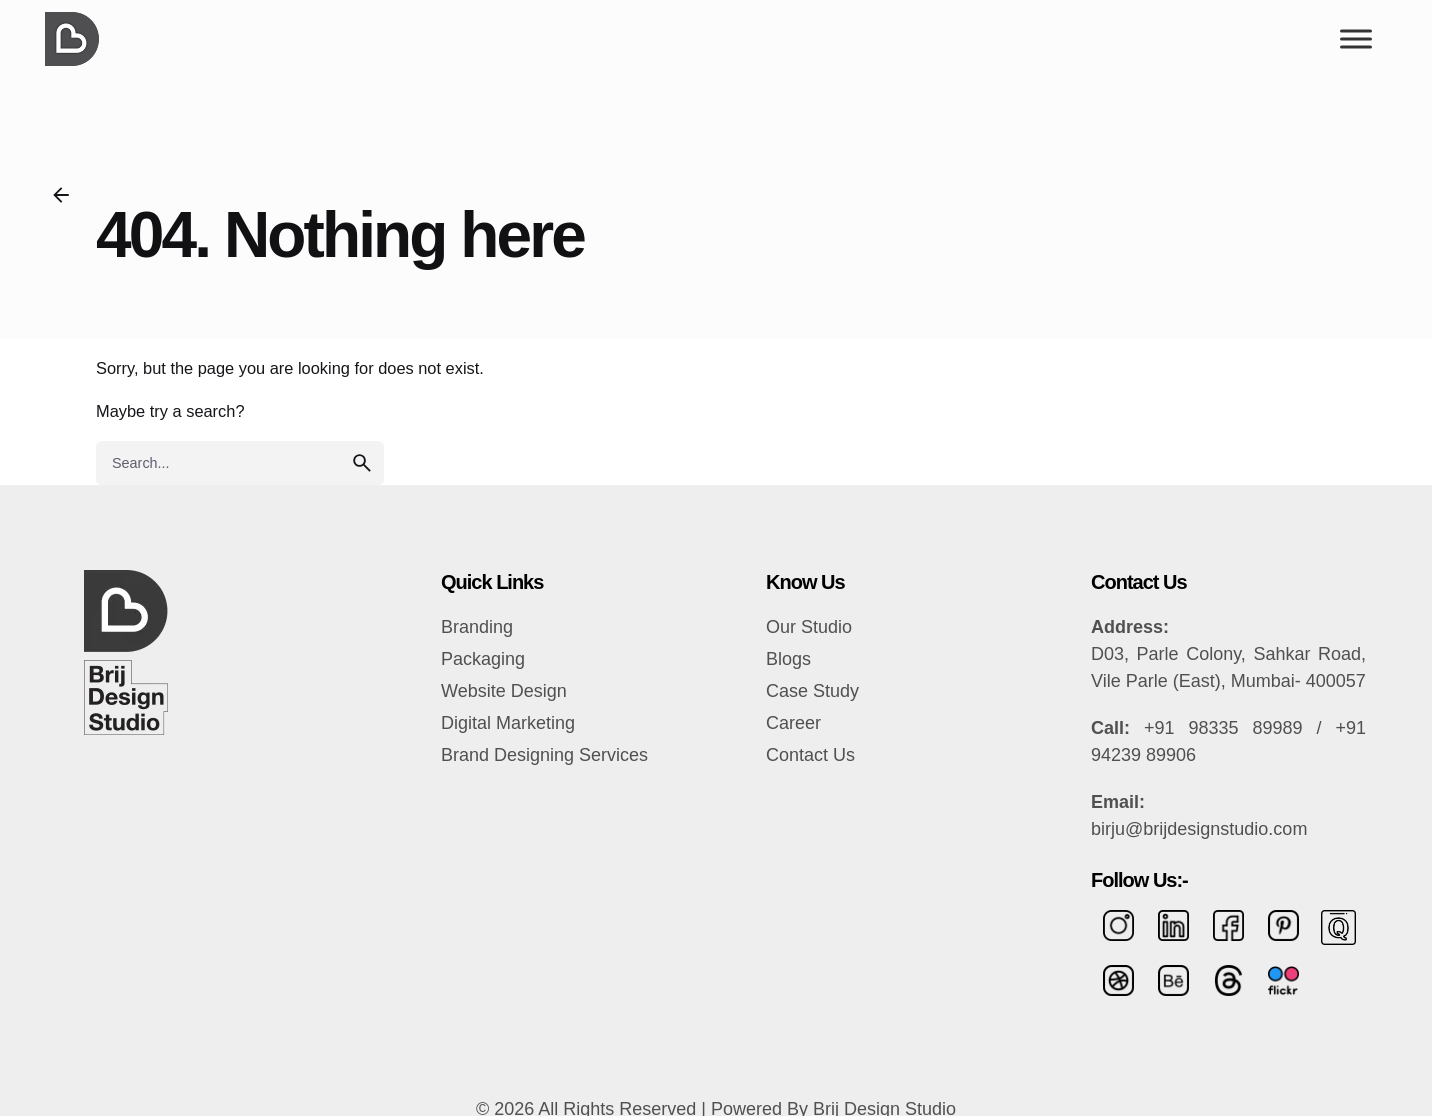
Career (793, 723)
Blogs (788, 659)
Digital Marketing (508, 723)
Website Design (504, 691)
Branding (477, 627)
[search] (362, 463)
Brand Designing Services (544, 755)
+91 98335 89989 (1223, 728)
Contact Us (810, 755)
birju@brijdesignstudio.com (1199, 829)
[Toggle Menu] (1356, 38)
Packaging (483, 659)
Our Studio (809, 627)
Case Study (812, 691)
